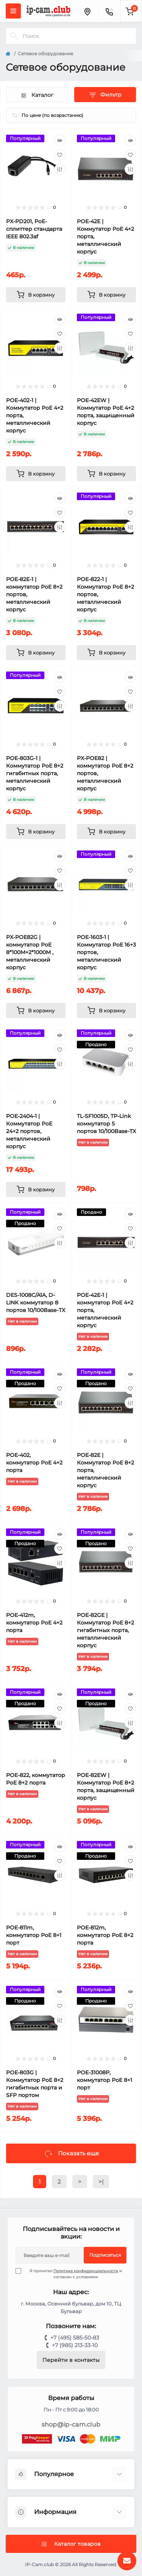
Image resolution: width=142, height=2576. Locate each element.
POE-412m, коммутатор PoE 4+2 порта (34, 1623)
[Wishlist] (60, 154)
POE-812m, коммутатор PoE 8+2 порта (105, 1935)
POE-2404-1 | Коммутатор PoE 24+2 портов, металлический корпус (29, 1131)
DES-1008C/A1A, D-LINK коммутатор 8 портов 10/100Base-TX (35, 1303)
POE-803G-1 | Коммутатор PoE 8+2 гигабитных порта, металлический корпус (34, 773)
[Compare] (60, 169)
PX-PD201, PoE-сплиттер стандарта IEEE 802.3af (34, 229)
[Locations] (87, 11)
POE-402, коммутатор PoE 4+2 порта (34, 1463)
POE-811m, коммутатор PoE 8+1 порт (33, 1935)
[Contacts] (109, 11)
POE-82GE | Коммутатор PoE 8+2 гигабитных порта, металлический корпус (105, 1630)
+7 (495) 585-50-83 (74, 2337)
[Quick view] (60, 140)
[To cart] (36, 294)
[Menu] (13, 11)
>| (100, 2181)
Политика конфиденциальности (85, 2270)
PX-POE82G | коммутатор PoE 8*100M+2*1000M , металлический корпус (29, 952)
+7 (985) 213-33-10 (75, 2345)
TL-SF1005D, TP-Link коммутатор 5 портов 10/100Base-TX (106, 1124)
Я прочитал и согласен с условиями (73, 2273)
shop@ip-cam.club (71, 2424)
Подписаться (105, 2255)
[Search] (14, 36)
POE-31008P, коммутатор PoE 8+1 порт (104, 2080)
